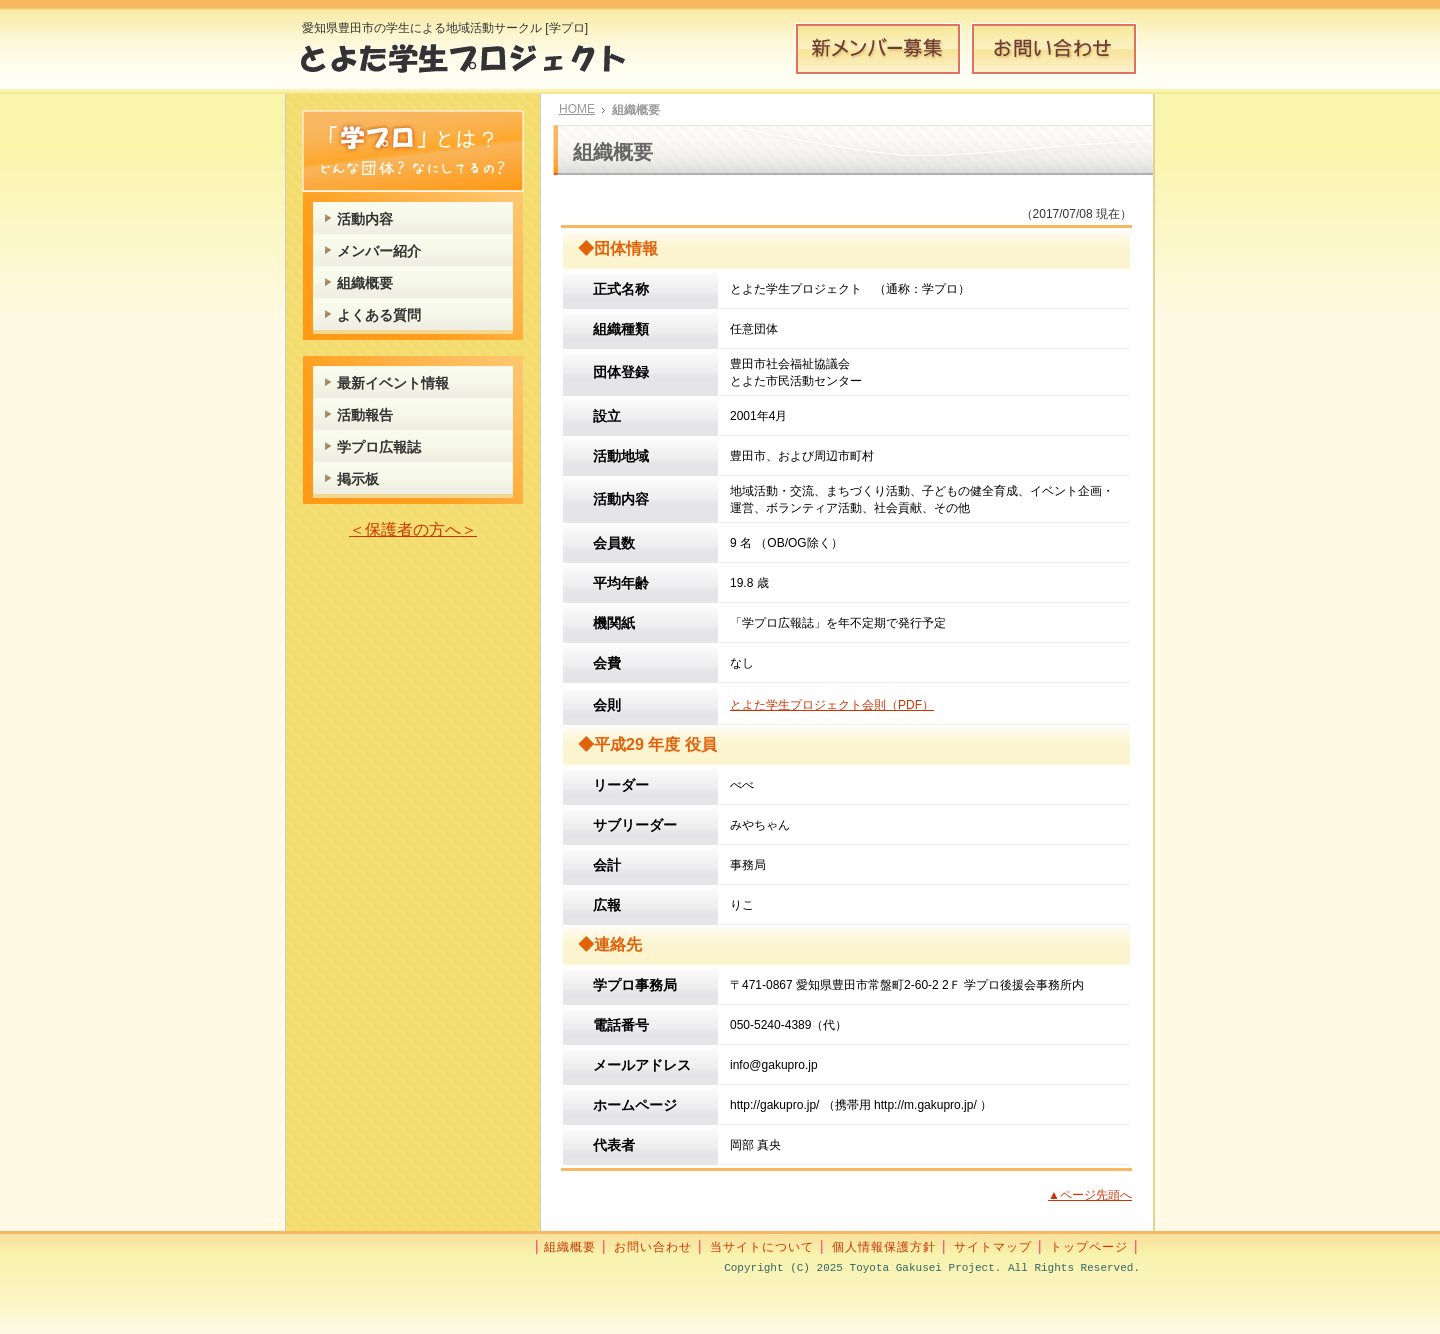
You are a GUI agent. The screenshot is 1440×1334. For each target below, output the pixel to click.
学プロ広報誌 (379, 447)
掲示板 (358, 479)
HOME (577, 109)
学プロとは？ (413, 151)
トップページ (1089, 1247)
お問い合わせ (1054, 49)
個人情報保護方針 (884, 1247)
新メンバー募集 (878, 49)
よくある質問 (379, 315)
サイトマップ (993, 1247)
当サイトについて (762, 1247)
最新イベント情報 (393, 383)
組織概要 (365, 283)
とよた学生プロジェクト (477, 64)
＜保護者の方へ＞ (413, 529)
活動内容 (365, 219)
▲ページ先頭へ (1090, 1195)
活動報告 (365, 415)
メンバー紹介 (379, 251)
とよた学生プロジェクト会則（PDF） (832, 705)
